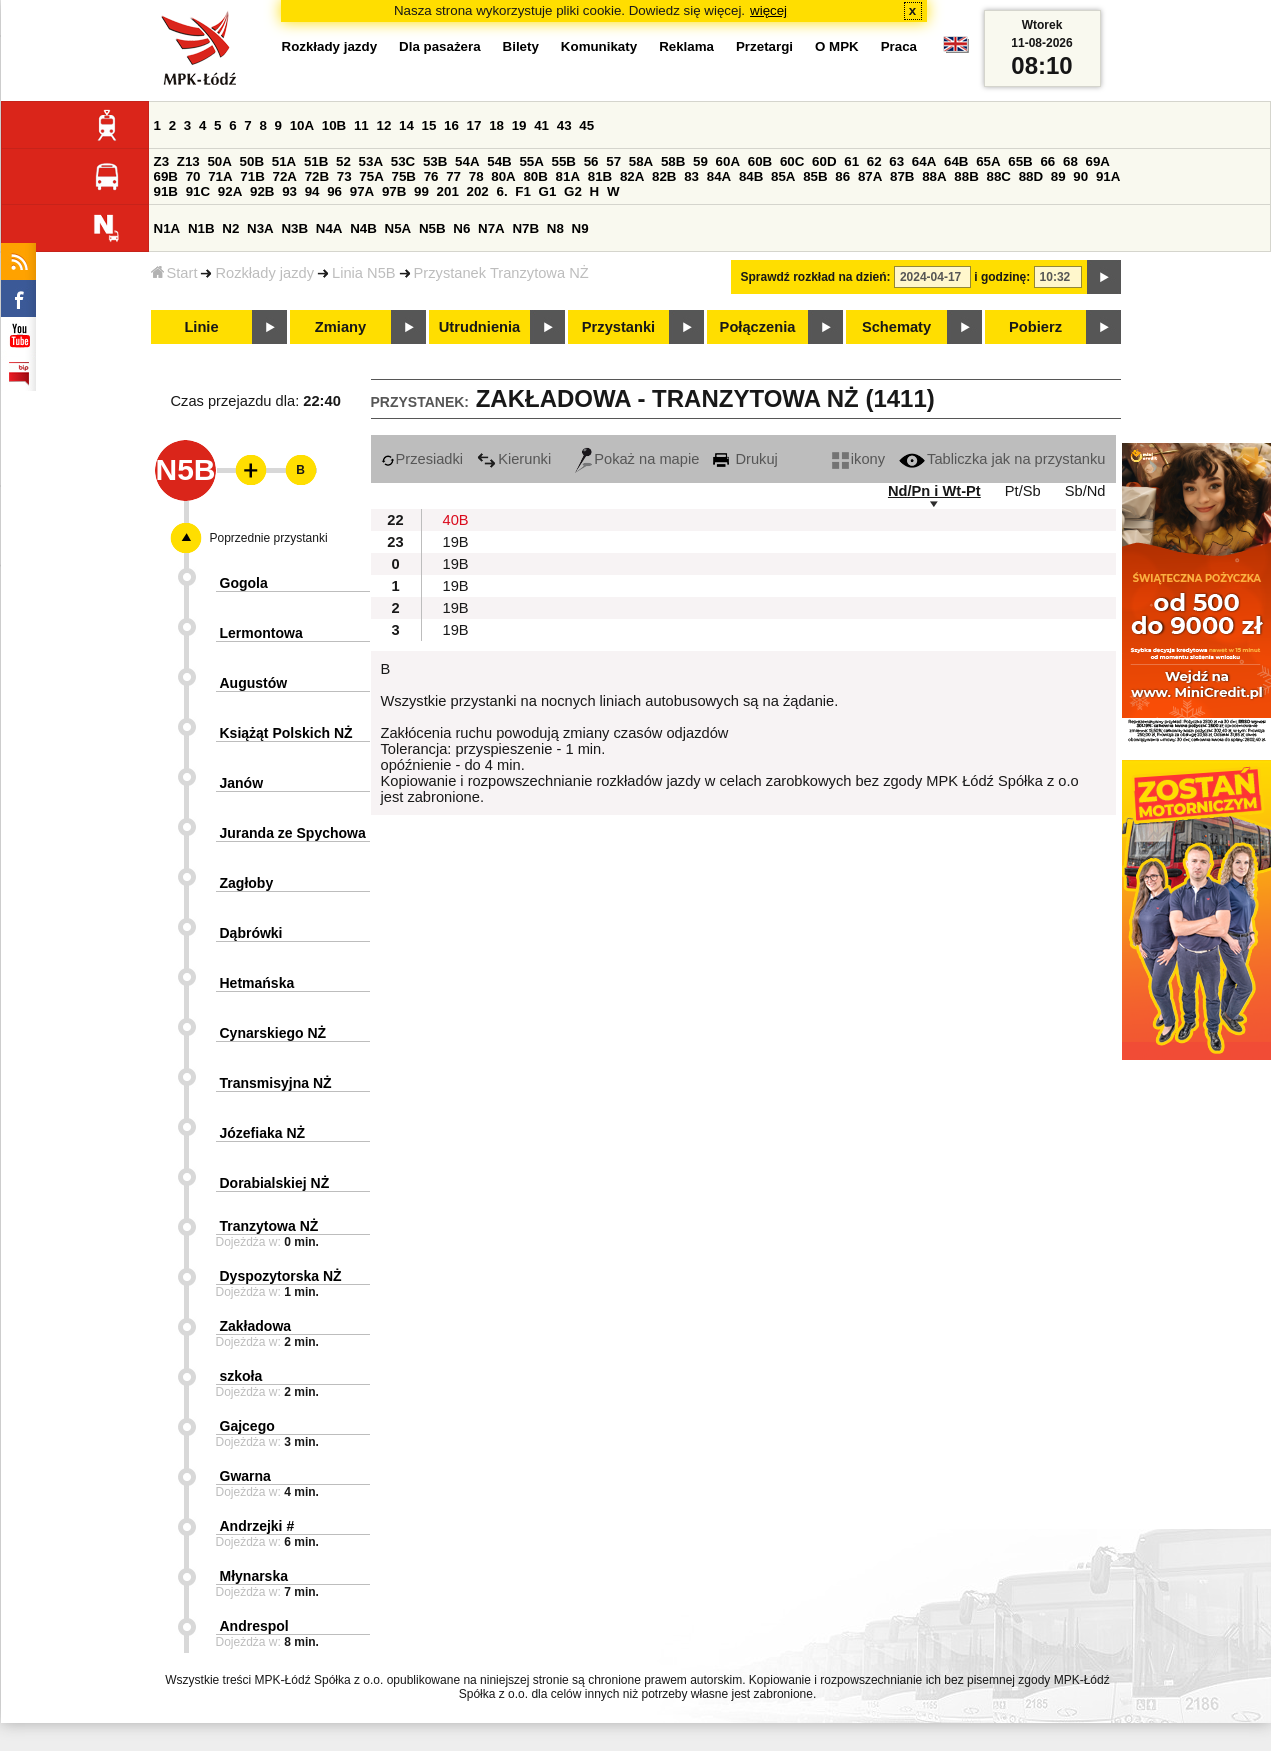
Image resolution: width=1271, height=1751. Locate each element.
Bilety (521, 46)
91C (198, 191)
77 (453, 176)
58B (673, 161)
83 (691, 176)
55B (564, 161)
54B (499, 161)
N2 (230, 228)
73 (344, 176)
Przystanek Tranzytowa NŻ (501, 273)
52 (343, 161)
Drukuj (745, 459)
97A (362, 191)
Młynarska (254, 1576)
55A (531, 161)
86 (842, 176)
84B (751, 176)
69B (166, 176)
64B (956, 161)
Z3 (162, 161)
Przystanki (618, 327)
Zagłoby (247, 883)
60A (728, 161)
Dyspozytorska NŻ (281, 1276)
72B (317, 176)
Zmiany (340, 327)
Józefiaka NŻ (263, 1133)
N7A (491, 228)
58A (641, 161)
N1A (167, 228)
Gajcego (247, 1426)
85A (783, 176)
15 (429, 125)
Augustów (254, 683)
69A (1098, 161)
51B (316, 161)
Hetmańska (257, 983)
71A (220, 176)
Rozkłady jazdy (264, 273)
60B (760, 161)
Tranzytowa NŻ (269, 1226)
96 (334, 191)
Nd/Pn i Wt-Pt (934, 491)
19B (456, 542)
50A (219, 161)
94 (312, 191)
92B (262, 191)
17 (474, 125)
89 (1058, 176)
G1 (548, 191)
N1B (201, 228)
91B (166, 191)
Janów (242, 783)
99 (421, 191)
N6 (461, 228)
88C (999, 176)
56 (591, 161)
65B (1020, 161)
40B (456, 520)
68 (1070, 161)
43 (564, 125)
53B (435, 161)
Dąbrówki (251, 933)
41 (541, 125)
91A (1108, 176)
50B (252, 161)
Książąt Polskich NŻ (286, 733)
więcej (768, 10)
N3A (260, 228)
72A (285, 176)
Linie (201, 327)
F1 (523, 191)
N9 (580, 228)
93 (289, 191)
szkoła (241, 1376)
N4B (363, 228)
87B (902, 176)
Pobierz (1035, 327)
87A (870, 176)
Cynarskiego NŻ (273, 1033)
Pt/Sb (1023, 491)
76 (431, 176)
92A (230, 191)
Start (174, 273)
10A (302, 125)
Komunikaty (599, 46)
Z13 (188, 161)
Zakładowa (256, 1326)
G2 (573, 191)
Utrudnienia (479, 327)
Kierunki (514, 459)
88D (1031, 176)
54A (467, 161)
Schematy (896, 327)
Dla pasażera (440, 46)
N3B (294, 228)
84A (719, 176)
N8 (555, 228)
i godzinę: (1002, 277)
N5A (398, 228)
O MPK (837, 46)
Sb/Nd (1085, 491)
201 (448, 191)
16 (451, 125)
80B (535, 176)
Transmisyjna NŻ (276, 1083)
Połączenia (758, 327)
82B (664, 176)
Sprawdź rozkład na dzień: (816, 277)
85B (815, 176)
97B (394, 191)
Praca (899, 46)
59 (700, 161)
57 (613, 161)
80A (503, 176)
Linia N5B (364, 273)
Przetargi (764, 46)
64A (924, 161)
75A (371, 176)
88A (934, 176)
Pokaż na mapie (637, 459)
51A (284, 161)
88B (966, 176)
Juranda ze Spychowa (293, 833)
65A (988, 161)
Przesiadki (422, 459)
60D (824, 161)
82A (632, 176)
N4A (329, 228)
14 (406, 125)
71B (252, 176)
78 (476, 176)
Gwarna (245, 1476)
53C (403, 161)
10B (334, 125)
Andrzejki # (257, 1526)
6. (501, 191)
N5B (432, 228)
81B (600, 176)
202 (478, 191)
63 (896, 161)
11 (361, 125)
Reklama (686, 46)
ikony (858, 459)
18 (496, 125)
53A (371, 161)
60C (792, 161)
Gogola (244, 583)
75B (404, 176)
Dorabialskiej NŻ (275, 1183)
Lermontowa (261, 633)
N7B (525, 228)
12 (383, 125)
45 (586, 125)
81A (568, 176)
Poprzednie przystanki (269, 538)
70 (193, 176)
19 (519, 125)
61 (851, 161)
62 (874, 161)
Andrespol (254, 1626)
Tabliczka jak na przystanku (1002, 459)
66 (1047, 161)
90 (1080, 176)
